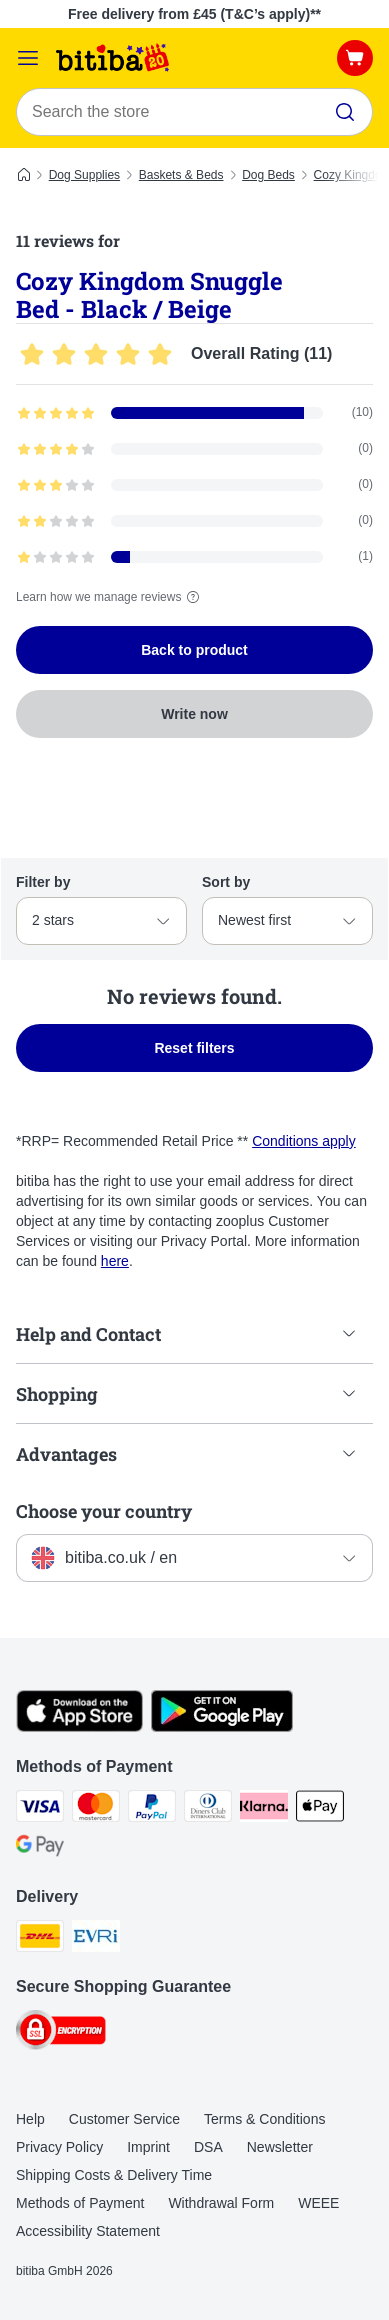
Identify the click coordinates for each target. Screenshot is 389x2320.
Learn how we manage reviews (110, 597)
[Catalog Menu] (28, 58)
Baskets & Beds (181, 175)
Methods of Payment (80, 2203)
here (115, 1261)
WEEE (318, 2203)
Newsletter (280, 2147)
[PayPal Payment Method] (152, 1809)
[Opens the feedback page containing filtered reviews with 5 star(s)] (194, 413)
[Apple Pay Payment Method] (320, 1809)
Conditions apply (304, 1141)
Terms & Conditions (264, 2119)
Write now (194, 714)
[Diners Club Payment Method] (208, 1809)
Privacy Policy (59, 2147)
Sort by (226, 882)
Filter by (43, 882)
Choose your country (104, 1511)
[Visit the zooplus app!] (79, 1727)
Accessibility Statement (88, 2231)
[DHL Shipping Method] (40, 1939)
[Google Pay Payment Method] (40, 1849)
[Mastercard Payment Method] (96, 1809)
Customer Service (124, 2119)
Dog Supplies (84, 175)
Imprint (148, 2147)
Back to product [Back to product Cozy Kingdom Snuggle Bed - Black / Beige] (194, 650)
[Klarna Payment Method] (264, 1809)
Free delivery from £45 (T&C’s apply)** (194, 14)
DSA (208, 2147)
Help (30, 2119)
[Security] (61, 2033)
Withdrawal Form (221, 2203)
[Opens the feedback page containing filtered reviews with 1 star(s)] (194, 557)
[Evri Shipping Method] (96, 1939)
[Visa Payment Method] (40, 1809)
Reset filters (194, 1048)
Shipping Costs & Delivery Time (114, 2175)
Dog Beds (268, 175)
